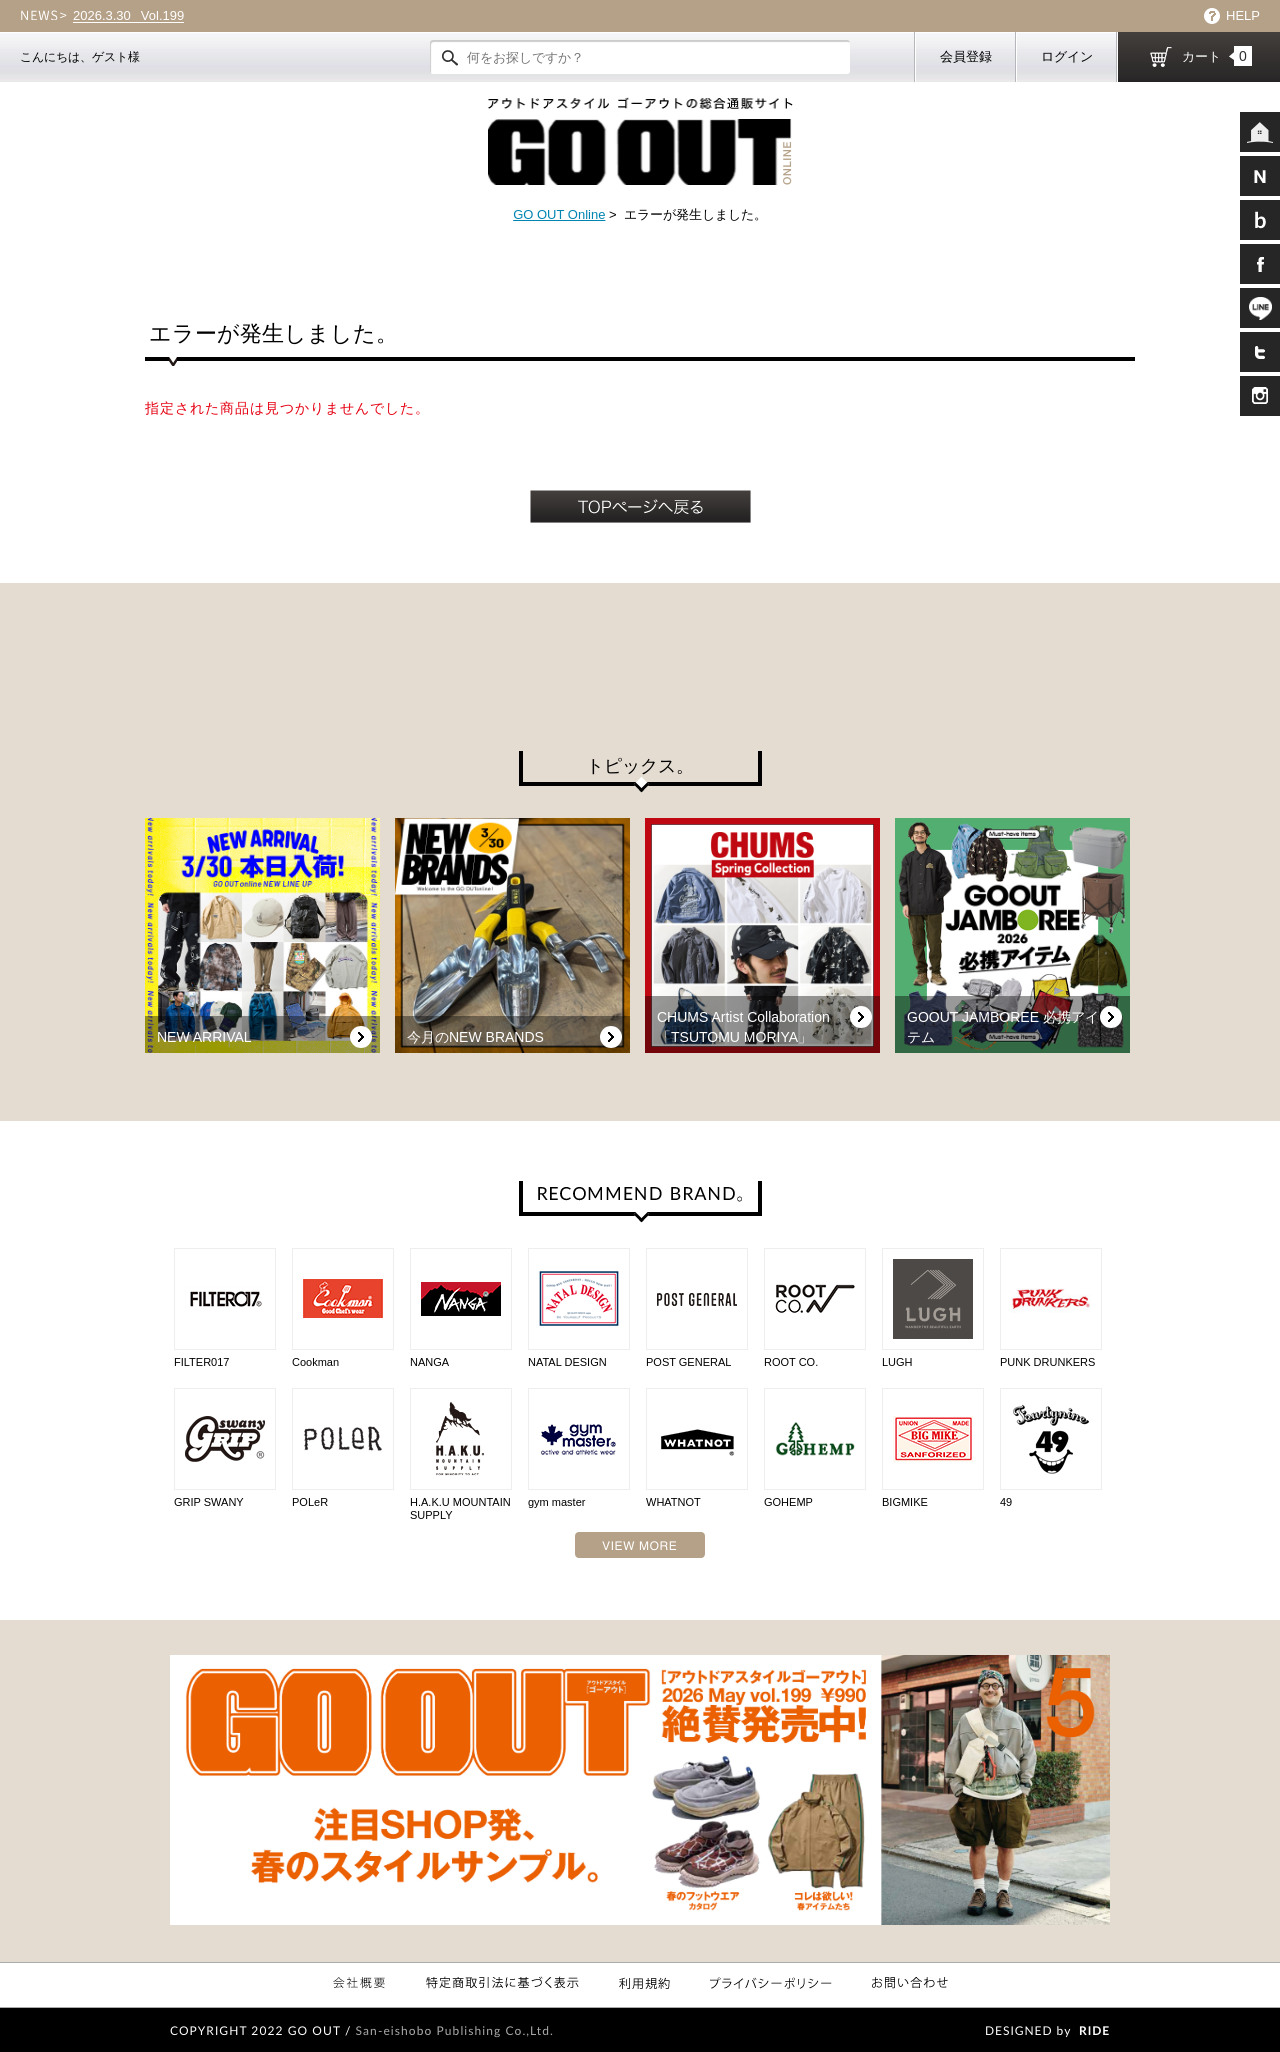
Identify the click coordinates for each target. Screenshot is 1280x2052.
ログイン (1067, 56)
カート (1217, 56)
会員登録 (966, 56)
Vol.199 (128, 16)
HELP (1243, 15)
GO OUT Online (559, 214)
